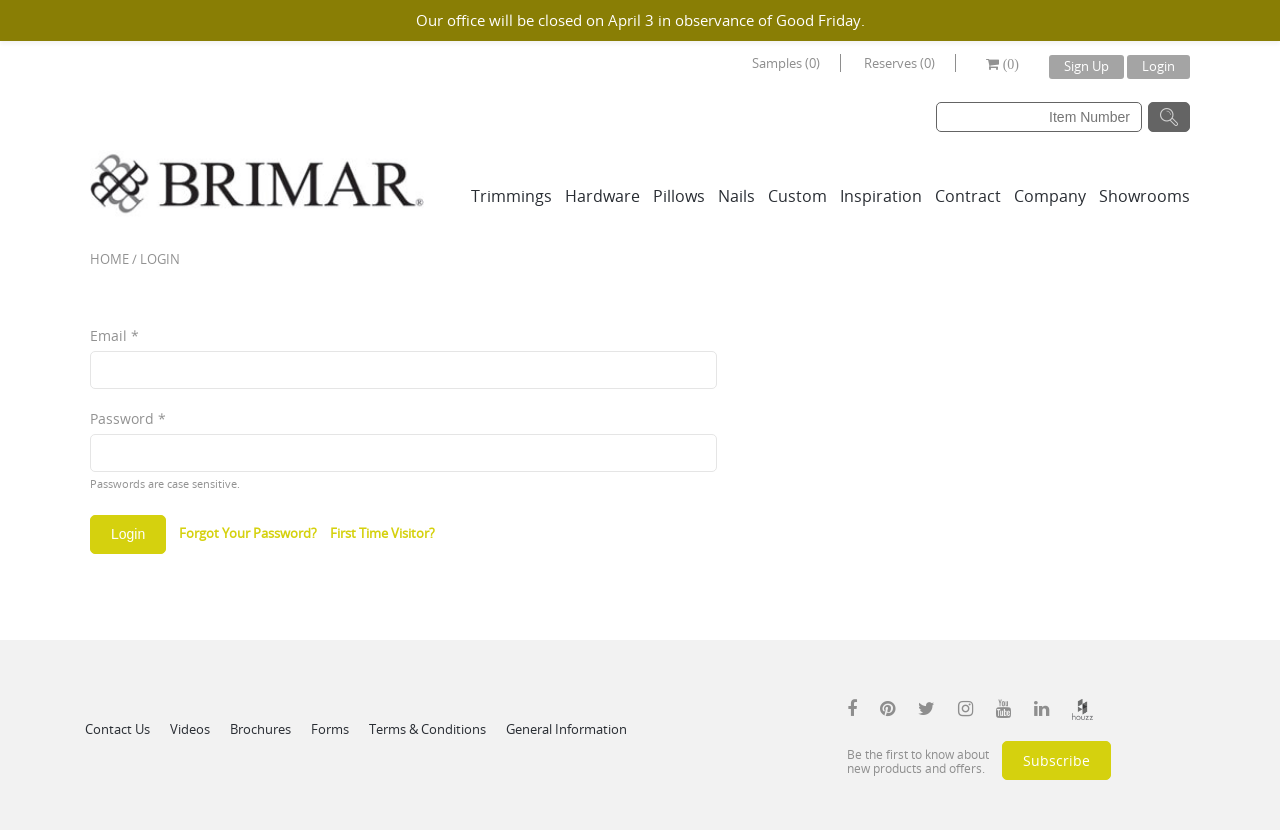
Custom (797, 196)
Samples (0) (786, 63)
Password (128, 418)
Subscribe (1056, 760)
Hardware (602, 196)
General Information (566, 729)
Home (109, 259)
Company (1050, 196)
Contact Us (117, 729)
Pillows (679, 196)
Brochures (260, 729)
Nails (736, 196)
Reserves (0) (899, 63)
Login (1158, 66)
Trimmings (511, 196)
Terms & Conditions (427, 729)
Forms (330, 729)
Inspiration (881, 196)
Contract (968, 196)
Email (114, 335)
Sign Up (1086, 66)
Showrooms (1144, 196)
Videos (190, 729)
